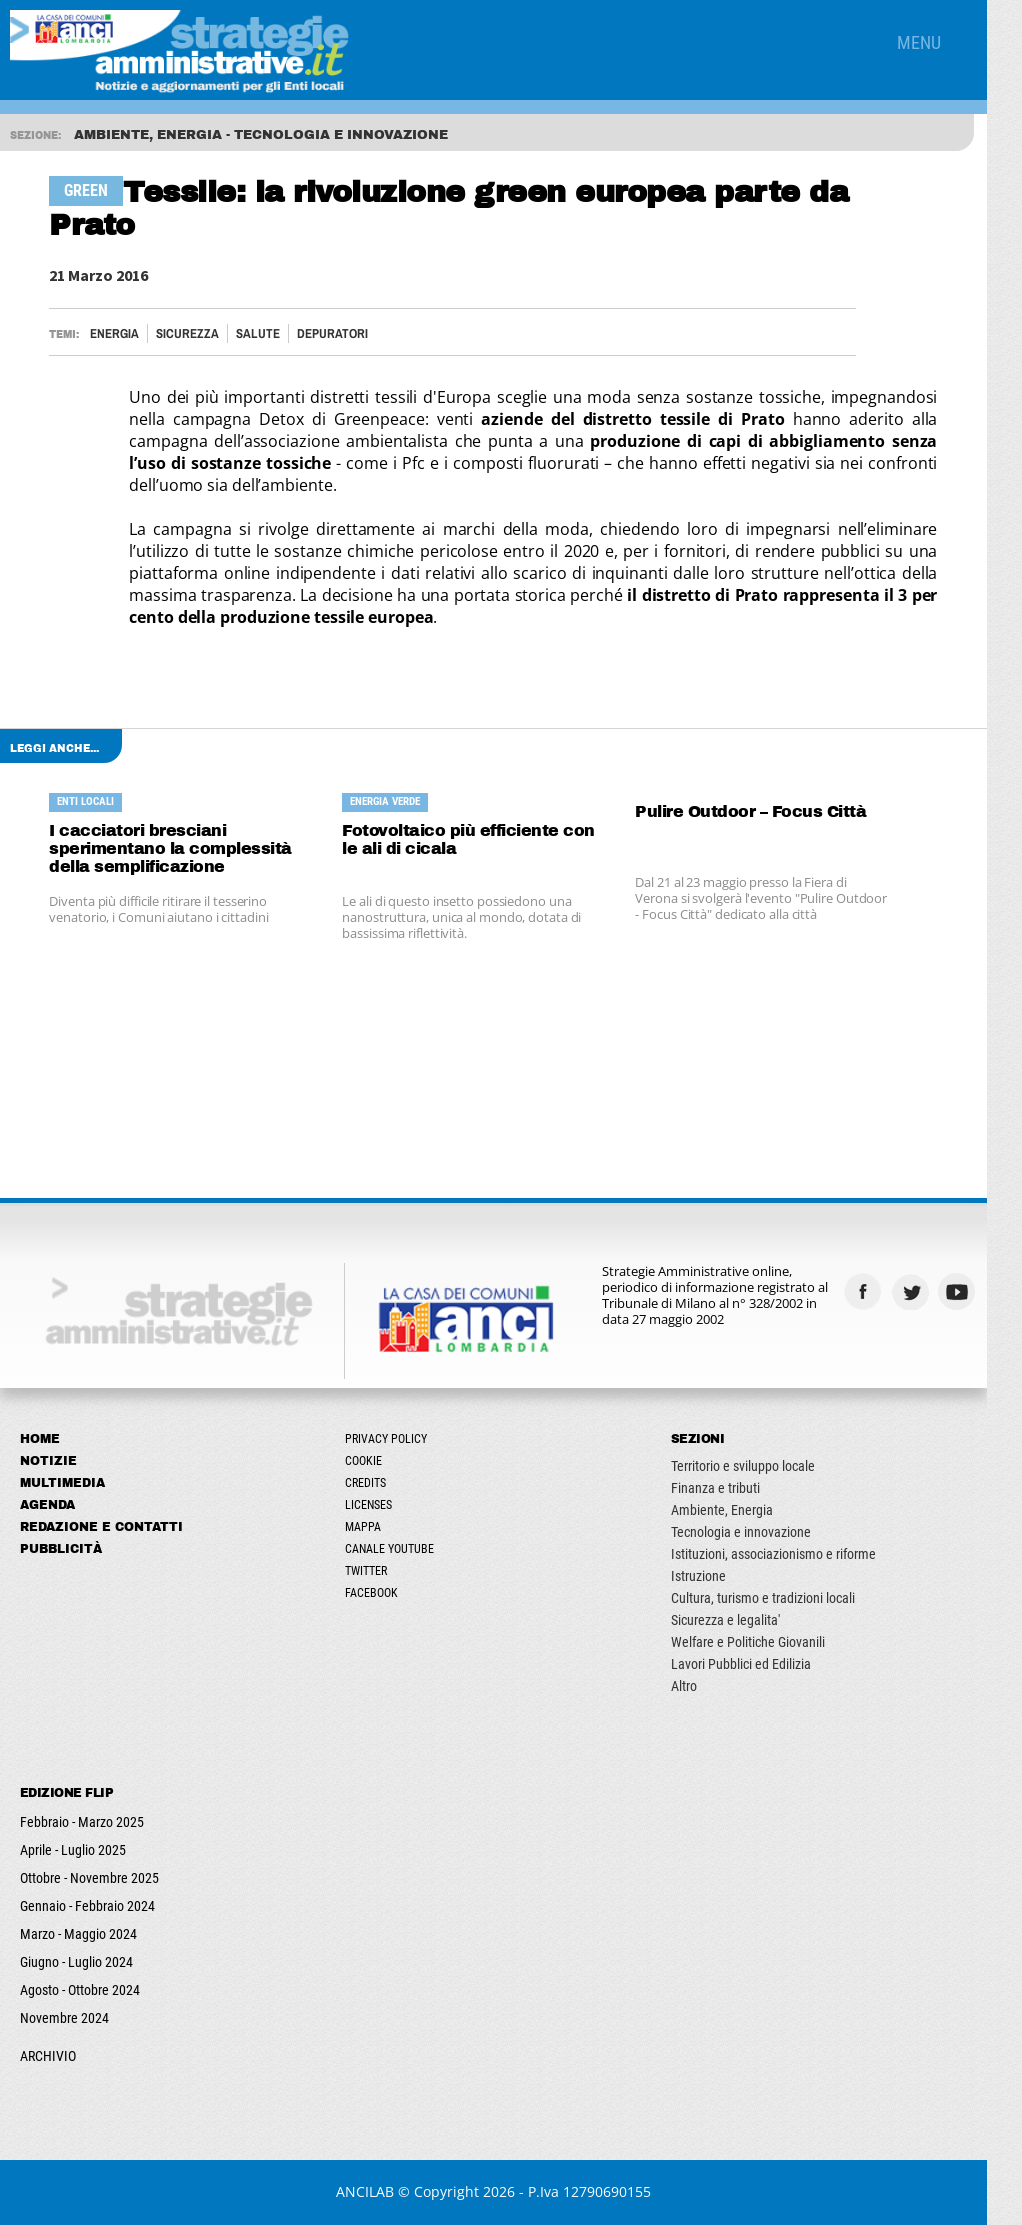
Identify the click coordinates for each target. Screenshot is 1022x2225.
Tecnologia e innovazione (765, 1532)
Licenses (381, 1505)
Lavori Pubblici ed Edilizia (765, 1664)
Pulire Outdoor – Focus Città (773, 811)
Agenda (47, 1505)
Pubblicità (61, 1549)
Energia (116, 333)
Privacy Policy (399, 1439)
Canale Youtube (402, 1549)
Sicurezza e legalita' (749, 1620)
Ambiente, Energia (746, 1510)
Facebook (384, 1593)
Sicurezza (189, 333)
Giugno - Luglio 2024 (76, 1962)
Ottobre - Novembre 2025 (89, 1878)
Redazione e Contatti (101, 1527)
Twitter (379, 1571)
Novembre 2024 (64, 2018)
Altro (708, 1686)
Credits (378, 1483)
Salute (260, 333)
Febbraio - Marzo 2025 (82, 1822)
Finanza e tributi (739, 1488)
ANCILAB (383, 2191)
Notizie (48, 1461)
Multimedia (62, 1483)
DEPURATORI (334, 333)
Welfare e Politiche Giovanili (772, 1642)
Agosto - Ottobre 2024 (80, 1990)
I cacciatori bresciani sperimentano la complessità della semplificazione (172, 848)
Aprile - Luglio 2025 (73, 1850)
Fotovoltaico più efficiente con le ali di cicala (481, 839)
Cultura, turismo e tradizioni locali (787, 1598)
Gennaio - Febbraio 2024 (87, 1906)
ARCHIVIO (48, 2056)
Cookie (376, 1461)
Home (40, 1439)
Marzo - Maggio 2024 (78, 1934)
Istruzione (722, 1576)
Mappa (376, 1527)
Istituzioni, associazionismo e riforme (797, 1554)
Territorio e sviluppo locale (767, 1466)
